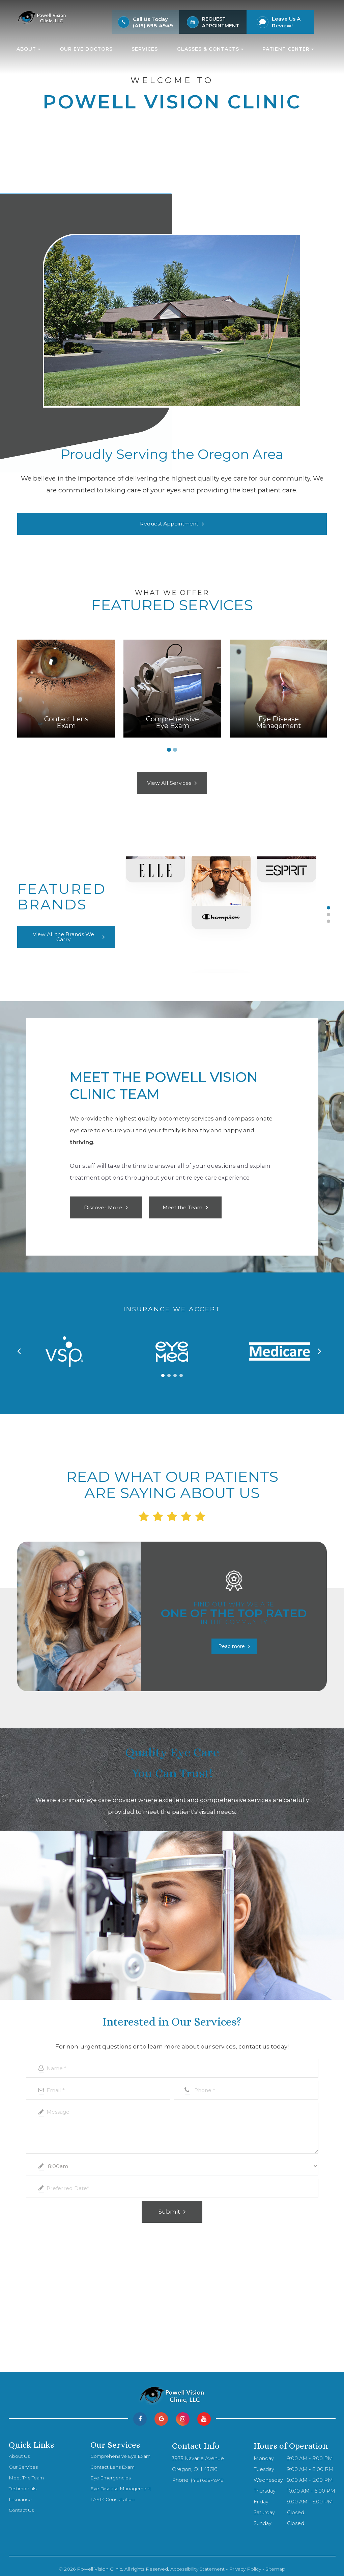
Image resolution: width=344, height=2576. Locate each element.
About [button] (28, 49)
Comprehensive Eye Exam (123, 2453)
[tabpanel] (66, 689)
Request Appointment (169, 523)
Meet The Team (29, 2474)
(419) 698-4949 (153, 25)
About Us (20, 2453)
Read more (231, 1643)
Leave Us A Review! (286, 22)
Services (145, 49)
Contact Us (22, 2507)
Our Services (24, 2464)
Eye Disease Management (123, 2485)
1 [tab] (169, 750)
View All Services (169, 782)
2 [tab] (175, 750)
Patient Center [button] (288, 49)
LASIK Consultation (113, 2496)
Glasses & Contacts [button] (210, 49)
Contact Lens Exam (114, 2464)
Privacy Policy (245, 2565)
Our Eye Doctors (86, 49)
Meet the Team (182, 1207)
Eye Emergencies (112, 2474)
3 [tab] (328, 921)
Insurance (20, 2496)
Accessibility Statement (197, 2565)
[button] (163, 1372)
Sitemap (275, 2565)
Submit (169, 2208)
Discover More (103, 1207)
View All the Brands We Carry (63, 936)
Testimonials (24, 2485)
